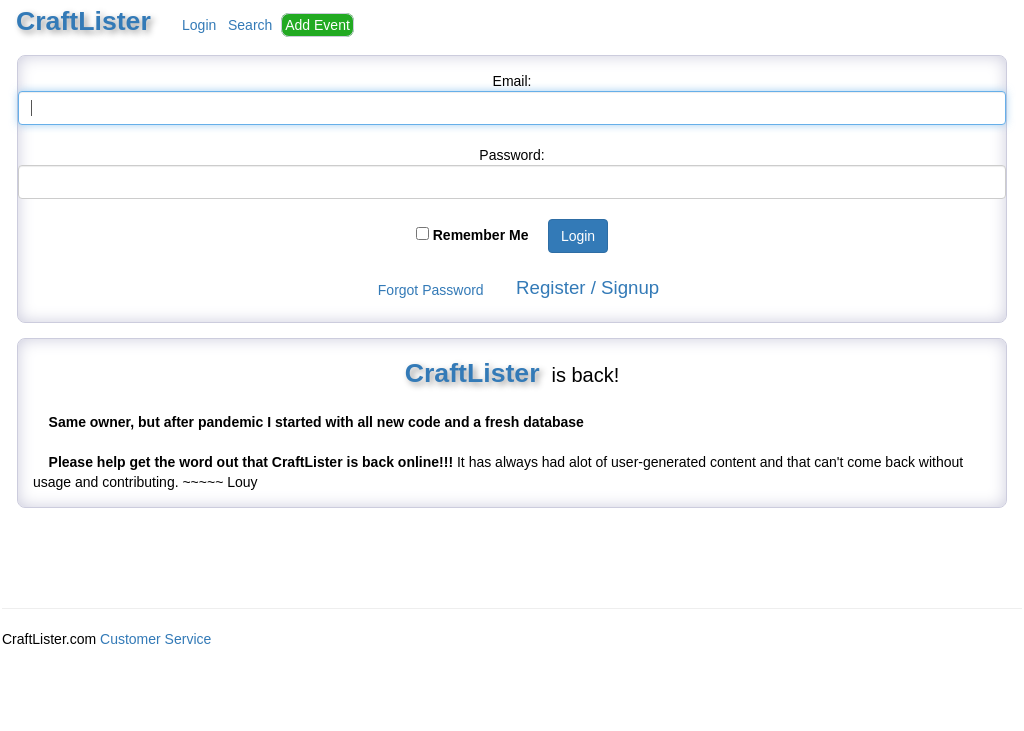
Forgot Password (431, 290)
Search (250, 25)
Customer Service (155, 639)
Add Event (317, 25)
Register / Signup (587, 287)
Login (199, 25)
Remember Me (481, 235)
